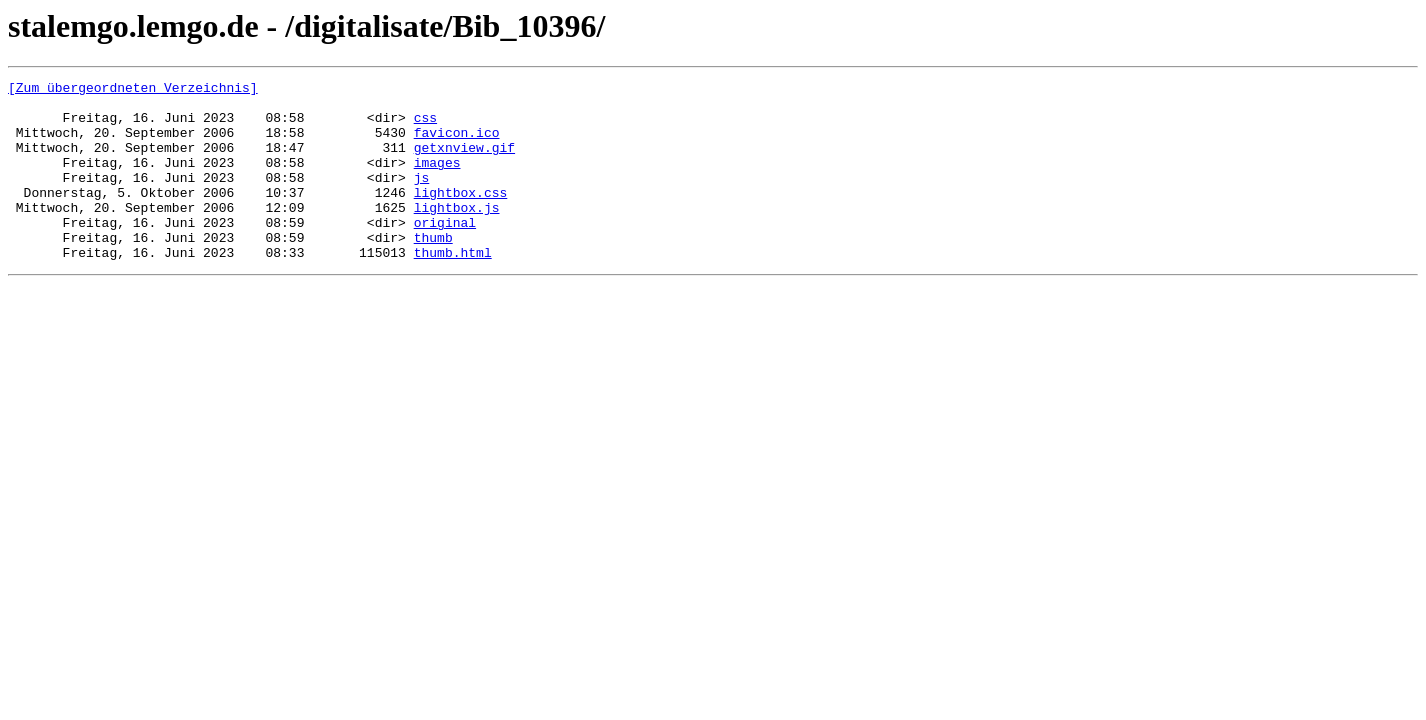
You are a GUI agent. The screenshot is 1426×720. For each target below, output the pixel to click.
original (445, 252)
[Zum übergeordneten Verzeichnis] (133, 90)
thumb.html (453, 288)
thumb (433, 270)
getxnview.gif (464, 162)
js (422, 198)
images (437, 180)
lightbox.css (461, 216)
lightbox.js (457, 234)
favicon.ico (457, 144)
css (425, 126)
